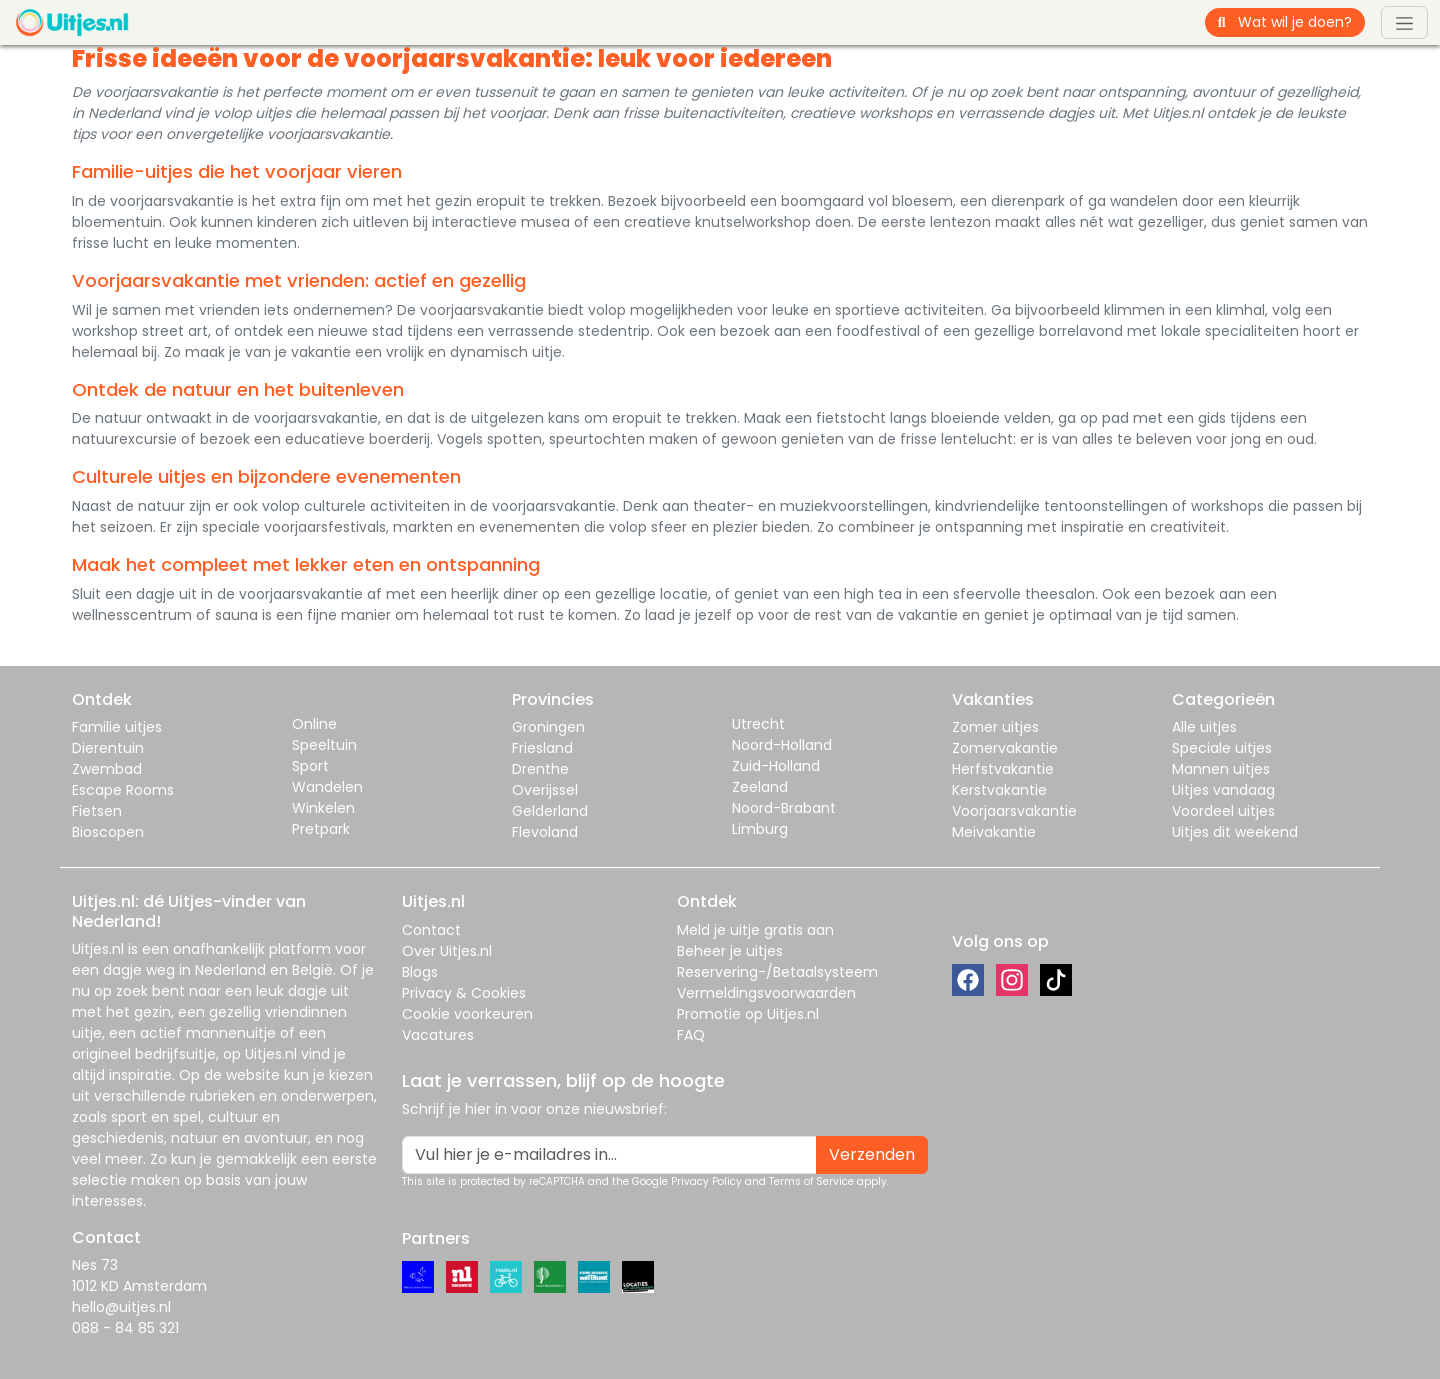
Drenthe (540, 769)
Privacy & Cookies (464, 993)
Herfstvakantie (1003, 769)
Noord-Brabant (784, 808)
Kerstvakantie (999, 790)
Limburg (760, 829)
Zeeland (760, 787)
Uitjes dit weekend (1235, 832)
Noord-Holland (782, 745)
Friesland (542, 748)
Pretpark (321, 829)
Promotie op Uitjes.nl (748, 1014)
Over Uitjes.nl (447, 951)
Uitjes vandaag (1223, 790)
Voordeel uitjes (1223, 811)
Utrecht (758, 724)
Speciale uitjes (1222, 748)
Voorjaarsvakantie (1014, 811)
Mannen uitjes (1221, 769)
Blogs (420, 972)
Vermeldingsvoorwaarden (766, 993)
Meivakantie (994, 832)
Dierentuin (108, 748)
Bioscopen (108, 832)
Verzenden (872, 1154)
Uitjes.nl (98, 949)
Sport (310, 766)
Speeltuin (324, 745)
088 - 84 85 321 (125, 1328)
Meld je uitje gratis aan (755, 930)
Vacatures (438, 1035)
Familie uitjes (117, 727)
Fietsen (97, 811)
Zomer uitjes (995, 727)
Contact (431, 930)
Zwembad (107, 769)
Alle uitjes (1204, 727)
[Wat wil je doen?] (1302, 22)
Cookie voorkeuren (467, 1014)
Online (314, 724)
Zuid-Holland (776, 766)
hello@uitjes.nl (121, 1307)
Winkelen (323, 808)
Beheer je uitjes (730, 951)
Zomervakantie (1005, 748)
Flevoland (545, 832)
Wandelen (327, 787)
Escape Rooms (123, 790)
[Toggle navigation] (1404, 22)
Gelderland (550, 811)
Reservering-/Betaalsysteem (777, 972)
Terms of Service (811, 1181)
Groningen (548, 727)
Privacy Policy (706, 1181)
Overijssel (545, 790)
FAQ (691, 1035)
